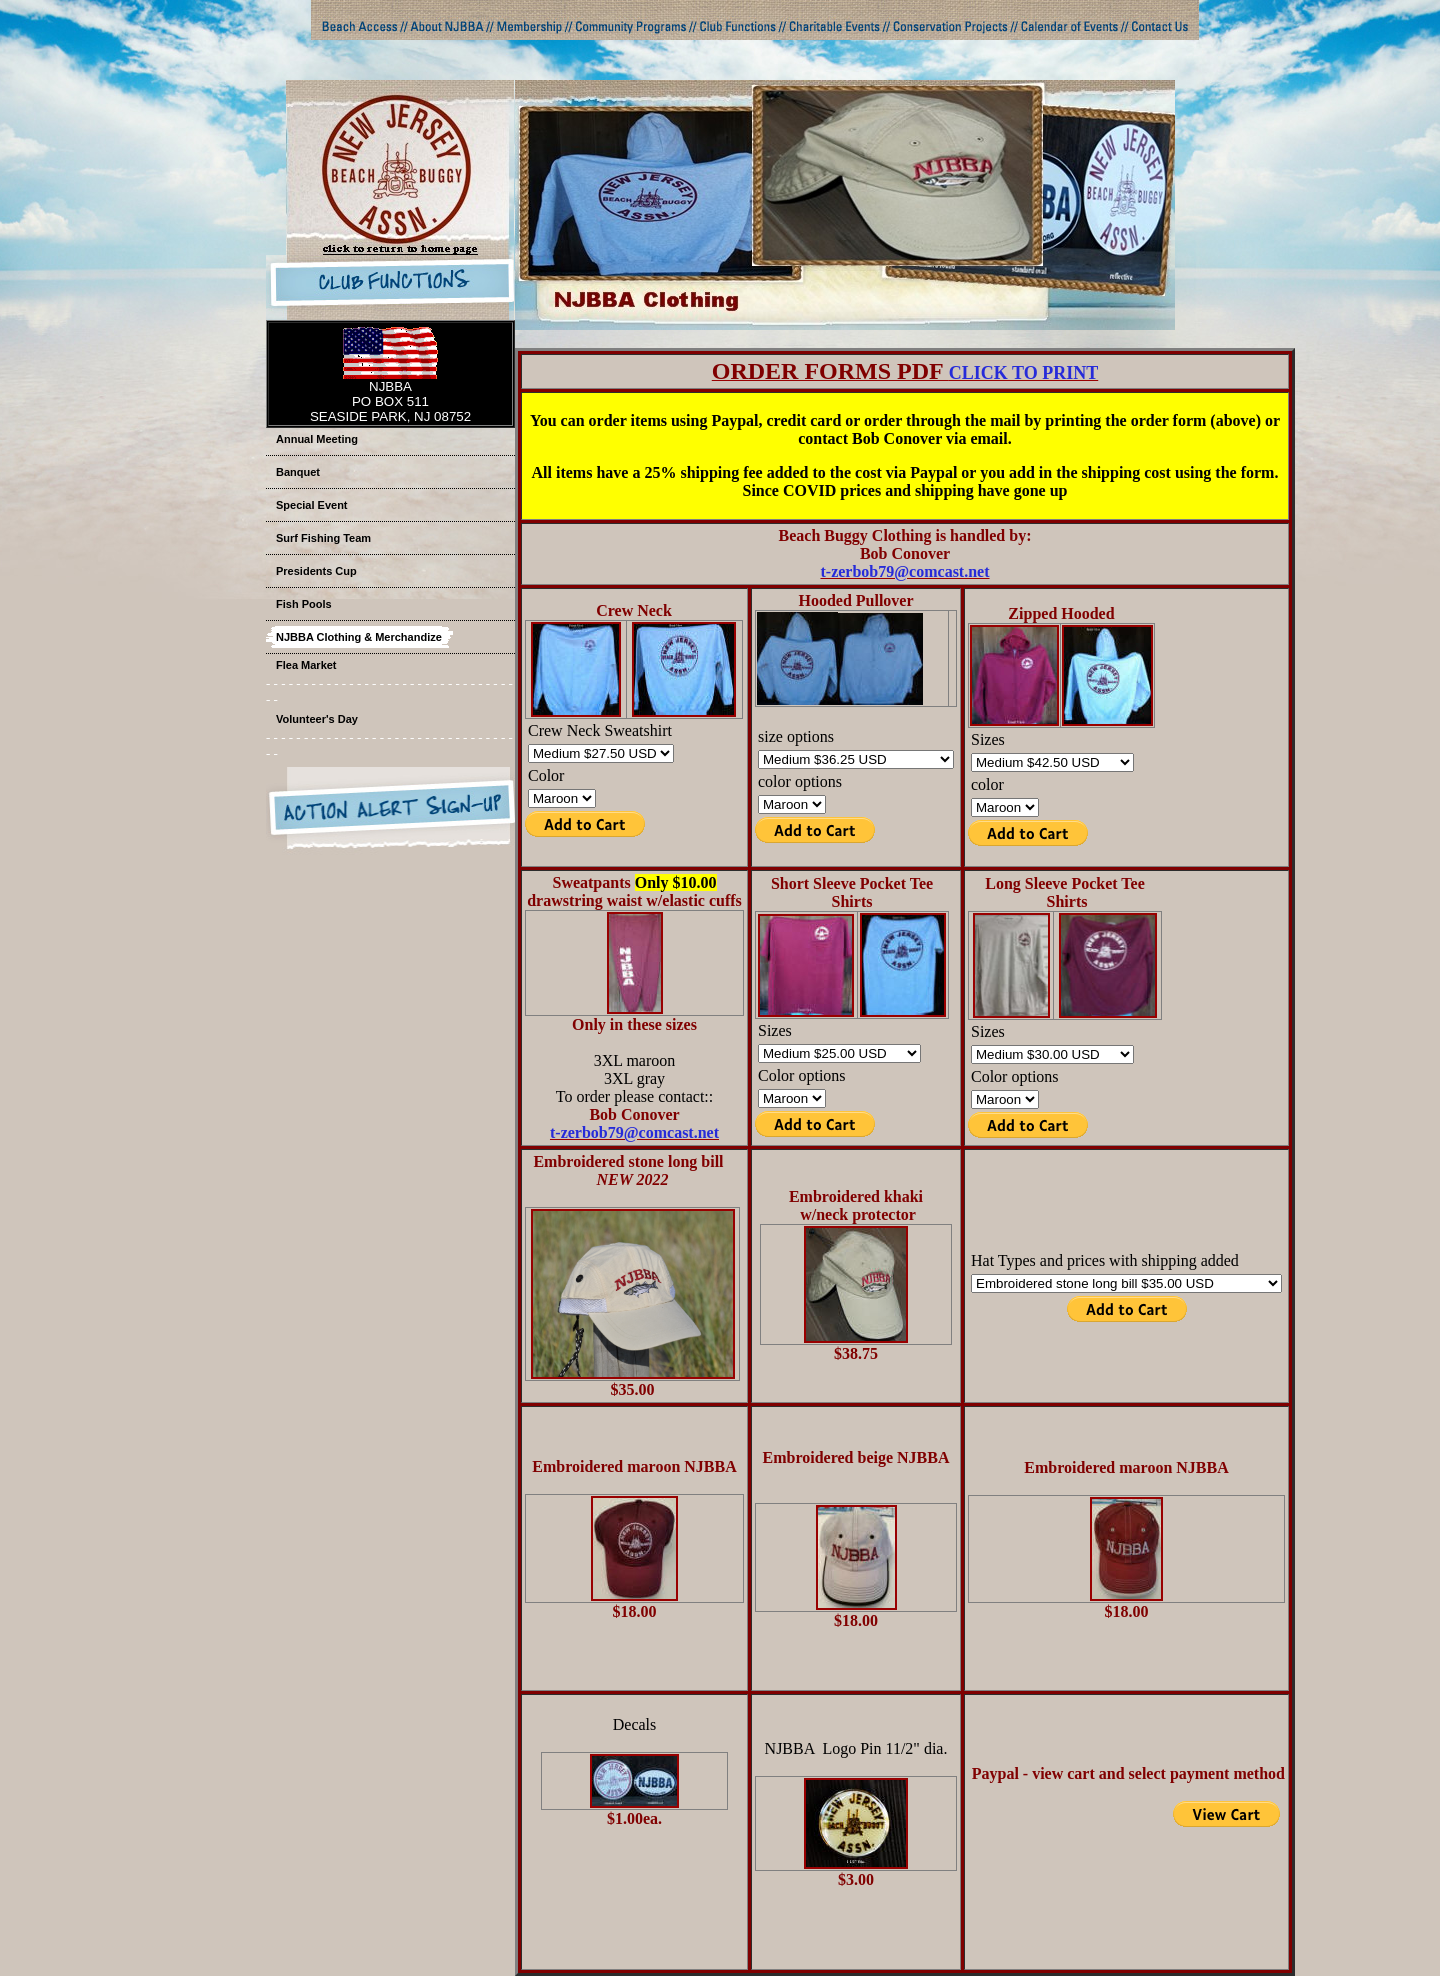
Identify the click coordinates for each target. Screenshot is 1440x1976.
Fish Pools (304, 604)
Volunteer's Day (317, 719)
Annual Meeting (317, 439)
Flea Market (306, 665)
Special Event (312, 505)
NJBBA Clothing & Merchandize (359, 637)
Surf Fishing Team (323, 538)
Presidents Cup (316, 571)
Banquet (298, 472)
